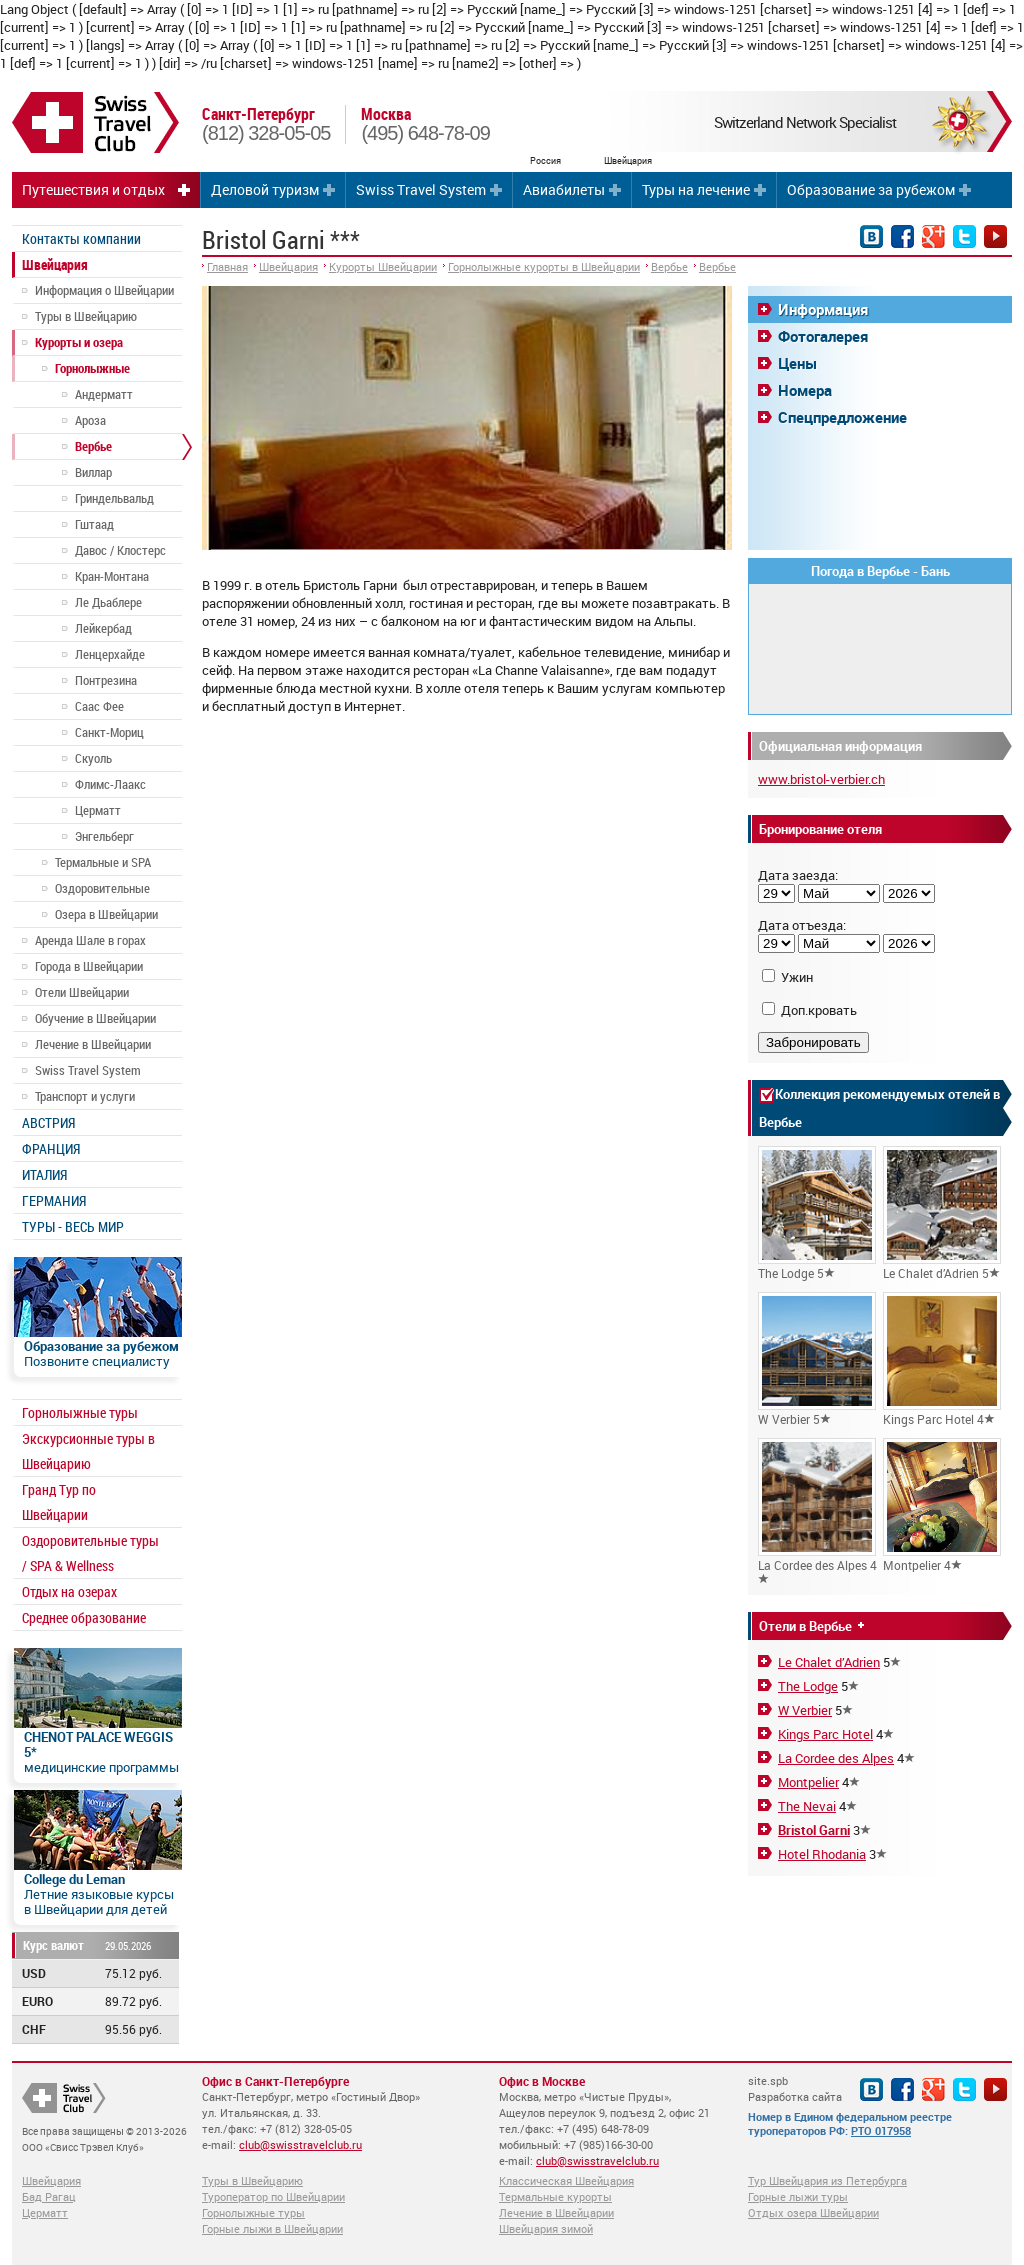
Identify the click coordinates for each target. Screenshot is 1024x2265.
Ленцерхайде (110, 654)
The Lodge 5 (817, 1213)
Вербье (93, 446)
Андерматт (104, 394)
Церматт (98, 810)
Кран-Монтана (112, 576)
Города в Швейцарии (89, 966)
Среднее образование (84, 1617)
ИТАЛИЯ (44, 1174)
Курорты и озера (79, 342)
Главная (227, 266)
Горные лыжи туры (798, 2196)
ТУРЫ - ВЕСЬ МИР (73, 1226)
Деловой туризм (265, 189)
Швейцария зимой (546, 2228)
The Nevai (807, 1806)
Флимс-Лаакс (110, 784)
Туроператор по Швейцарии (273, 2196)
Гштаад (94, 524)
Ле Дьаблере (108, 602)
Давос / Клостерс (120, 550)
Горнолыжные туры (80, 1412)
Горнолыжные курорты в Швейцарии (544, 266)
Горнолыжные (92, 368)
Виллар (93, 472)
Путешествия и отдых (93, 189)
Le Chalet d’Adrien (829, 1662)
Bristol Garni (814, 1830)
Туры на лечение (696, 189)
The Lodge (808, 1686)
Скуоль (93, 758)
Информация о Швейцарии (104, 290)
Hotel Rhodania (822, 1854)
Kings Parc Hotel (825, 1734)
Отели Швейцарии (82, 992)
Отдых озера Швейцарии (813, 2212)
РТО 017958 (881, 2130)
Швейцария (55, 264)
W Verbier (805, 1710)
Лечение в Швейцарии (93, 1044)
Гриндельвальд (114, 498)
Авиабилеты (564, 189)
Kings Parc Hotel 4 (942, 1359)
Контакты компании (81, 238)
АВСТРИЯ (48, 1122)
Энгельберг (104, 836)
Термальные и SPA (103, 862)
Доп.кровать (819, 1010)
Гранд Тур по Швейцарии (59, 1502)
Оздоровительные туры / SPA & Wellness (90, 1553)
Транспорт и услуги (85, 1096)
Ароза (90, 420)
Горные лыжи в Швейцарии (272, 2228)
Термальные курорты (555, 2196)
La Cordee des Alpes (836, 1758)
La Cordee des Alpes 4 (817, 1511)
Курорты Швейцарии (383, 266)
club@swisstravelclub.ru (300, 2144)
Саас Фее (99, 706)
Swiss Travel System (421, 189)
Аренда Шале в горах (90, 940)
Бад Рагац (49, 2196)
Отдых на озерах (69, 1591)
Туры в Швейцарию (86, 316)
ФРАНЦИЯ (51, 1148)
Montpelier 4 (942, 1505)
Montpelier (808, 1782)
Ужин (797, 977)
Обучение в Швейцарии (95, 1018)
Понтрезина (106, 680)
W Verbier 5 (817, 1359)
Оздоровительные (102, 888)
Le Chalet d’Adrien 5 (942, 1213)
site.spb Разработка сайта (795, 2088)
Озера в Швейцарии (106, 914)
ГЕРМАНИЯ (54, 1200)
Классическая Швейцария (566, 2180)
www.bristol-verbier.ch (821, 779)
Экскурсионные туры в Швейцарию (88, 1451)
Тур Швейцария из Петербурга (827, 2180)
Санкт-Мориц (109, 732)
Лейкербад (103, 628)
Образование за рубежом (871, 189)
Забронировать (813, 1042)
